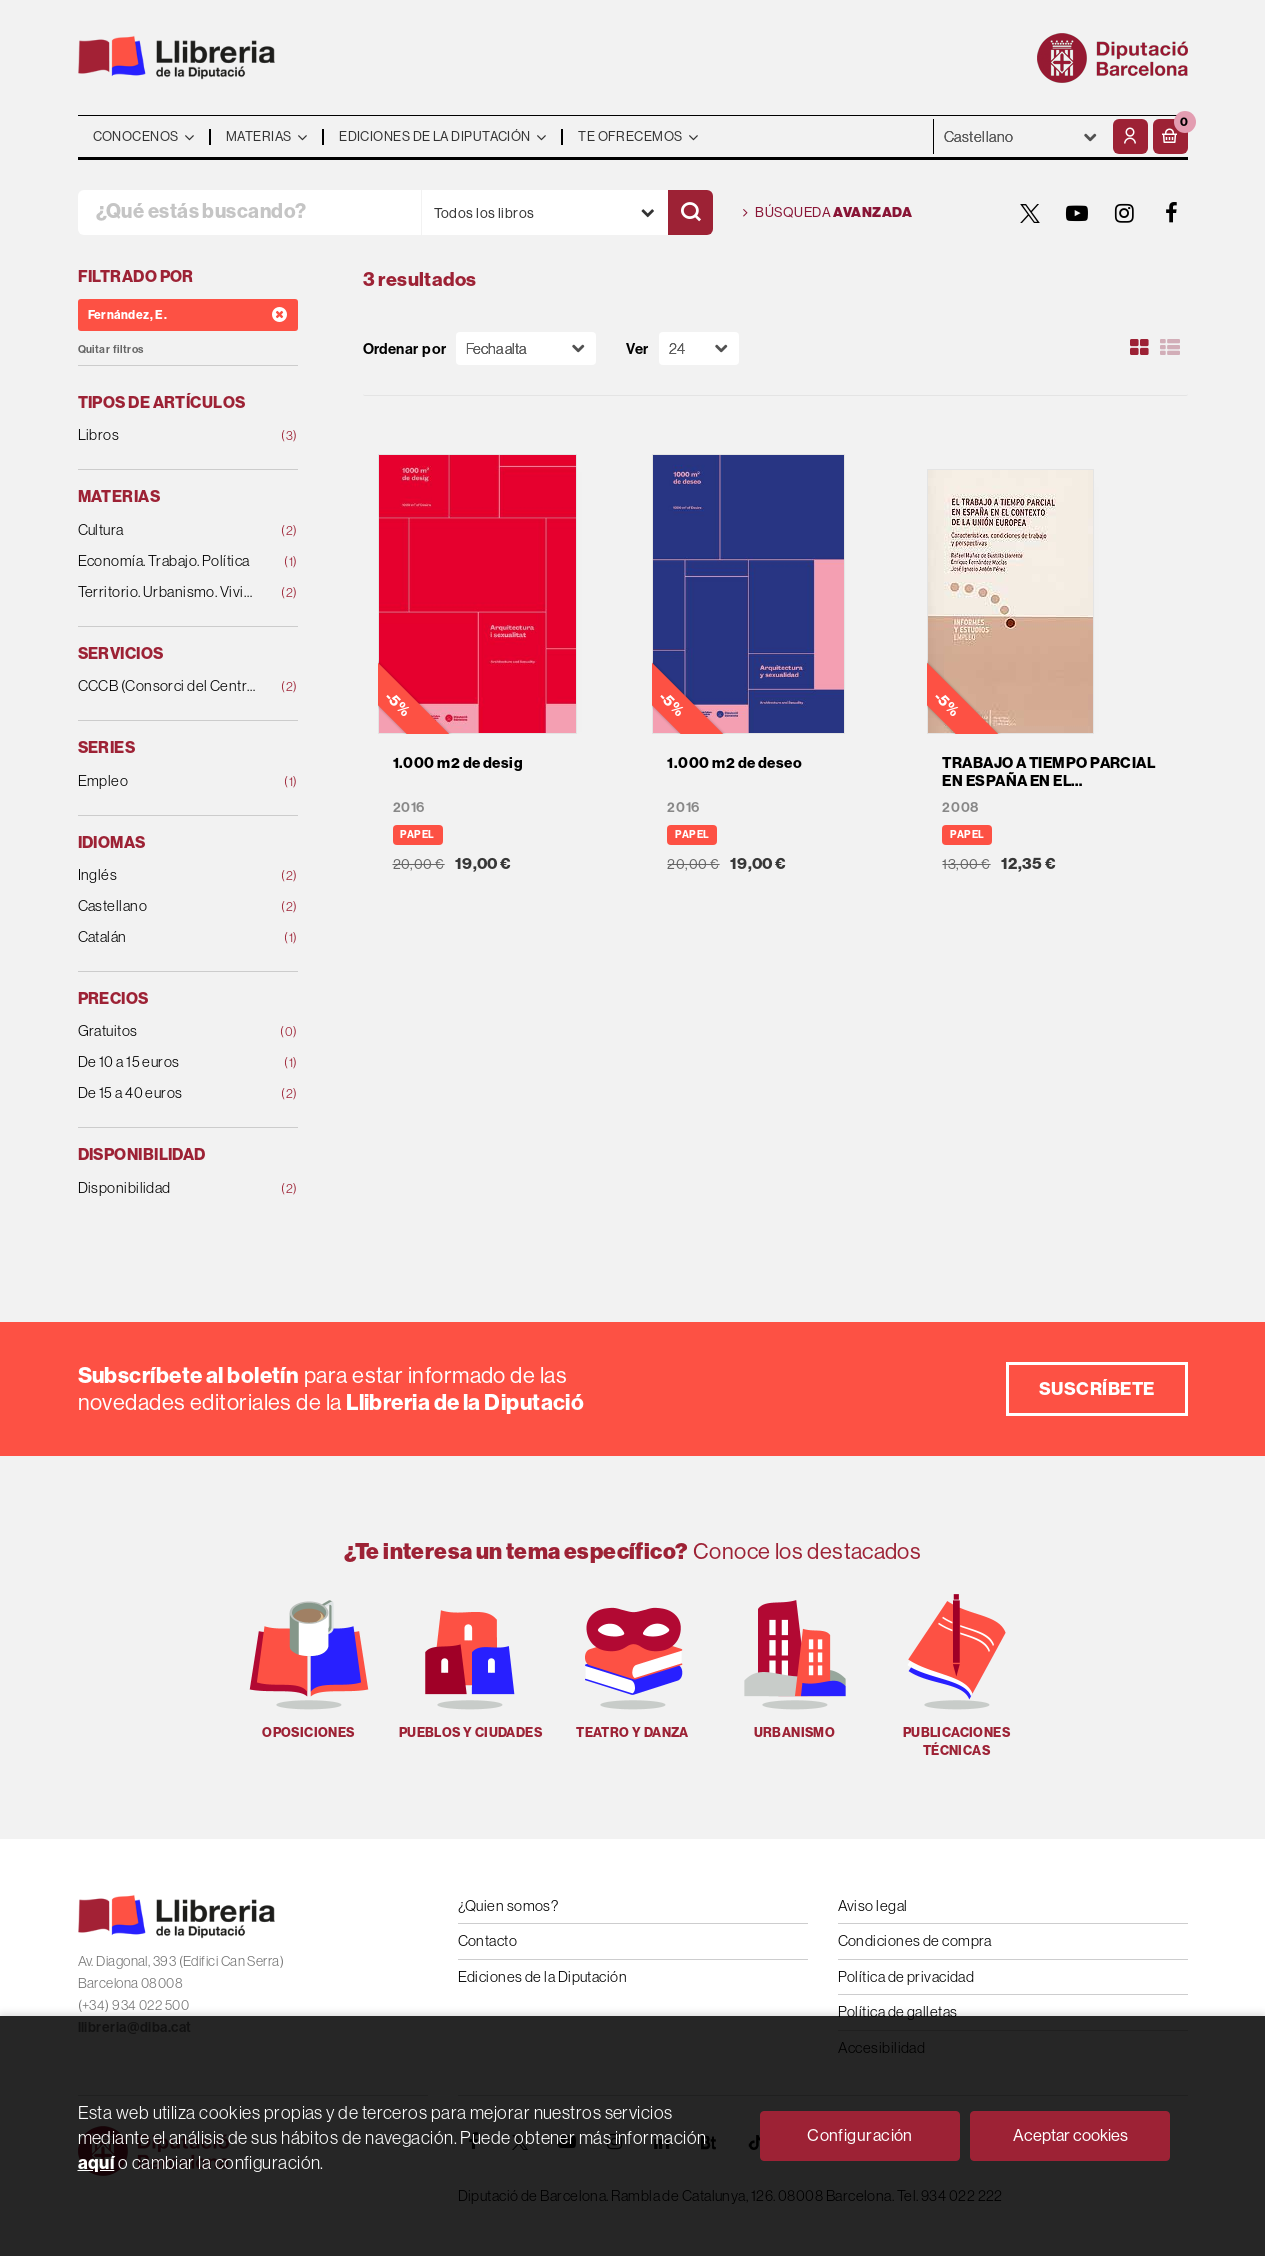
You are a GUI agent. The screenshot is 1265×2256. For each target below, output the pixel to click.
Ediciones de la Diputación (543, 1976)
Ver (637, 348)
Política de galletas (898, 2011)
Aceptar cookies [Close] (1070, 2135)
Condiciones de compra (915, 1940)
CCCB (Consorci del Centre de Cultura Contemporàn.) (168, 686)
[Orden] (526, 348)
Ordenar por (405, 348)
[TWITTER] (1031, 213)
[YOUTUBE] (1078, 213)
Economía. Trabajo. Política (168, 561)
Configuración (860, 2135)
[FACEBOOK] (1172, 213)
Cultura (168, 530)
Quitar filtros (111, 349)
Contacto (488, 1940)
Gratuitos (168, 1031)
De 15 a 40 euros (168, 1093)
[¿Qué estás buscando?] (249, 212)
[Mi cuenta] (1130, 136)
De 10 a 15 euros (168, 1062)
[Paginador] (699, 348)
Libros (168, 435)
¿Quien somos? (508, 1905)
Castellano (168, 906)
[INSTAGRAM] (1125, 213)
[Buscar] (690, 212)
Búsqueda (828, 213)
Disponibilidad (168, 1188)
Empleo (168, 781)
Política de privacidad (906, 1976)
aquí (96, 2162)
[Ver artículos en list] (1170, 348)
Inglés (168, 875)
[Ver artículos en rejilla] (1139, 348)
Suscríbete (1097, 1388)
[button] (1170, 136)
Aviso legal (873, 1905)
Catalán (168, 937)
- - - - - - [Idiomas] (1021, 136)
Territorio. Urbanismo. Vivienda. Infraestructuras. (168, 592)
